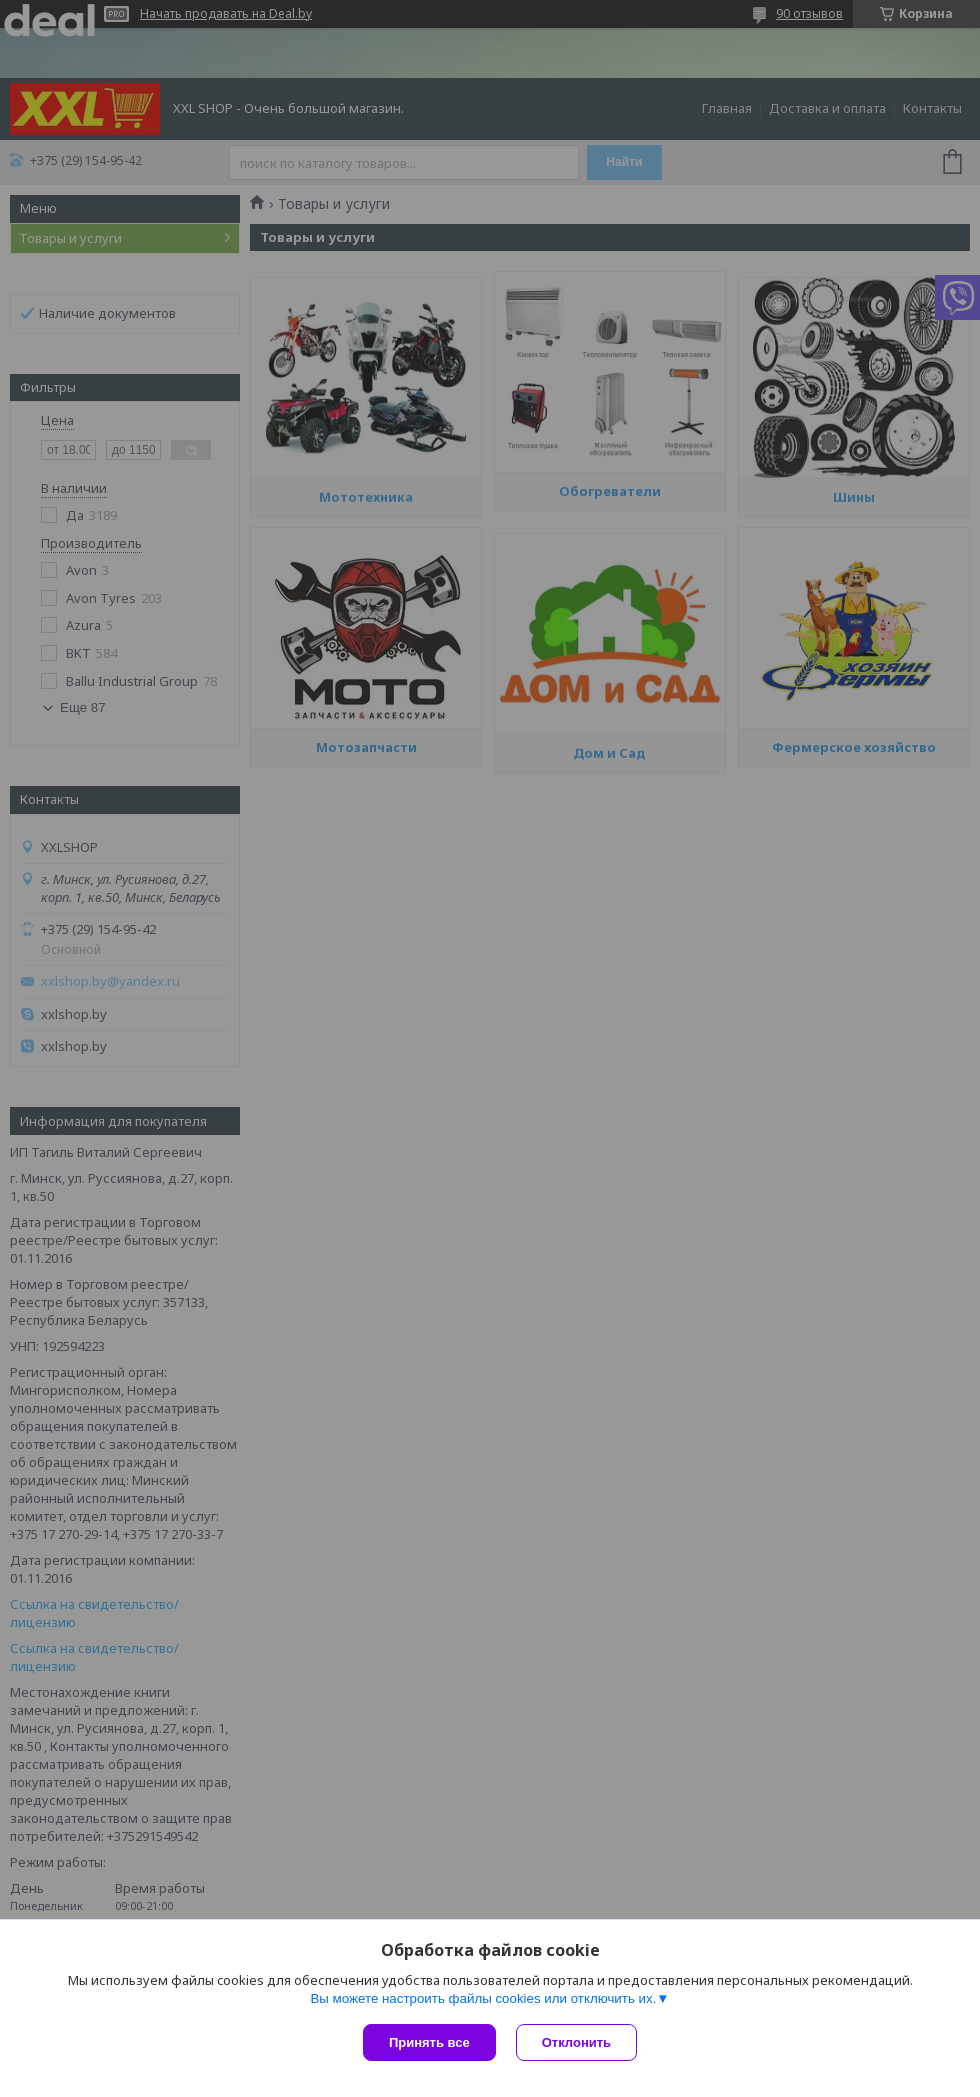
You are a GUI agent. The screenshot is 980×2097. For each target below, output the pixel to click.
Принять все (429, 2042)
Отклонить (576, 2042)
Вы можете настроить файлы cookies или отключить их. (483, 1998)
